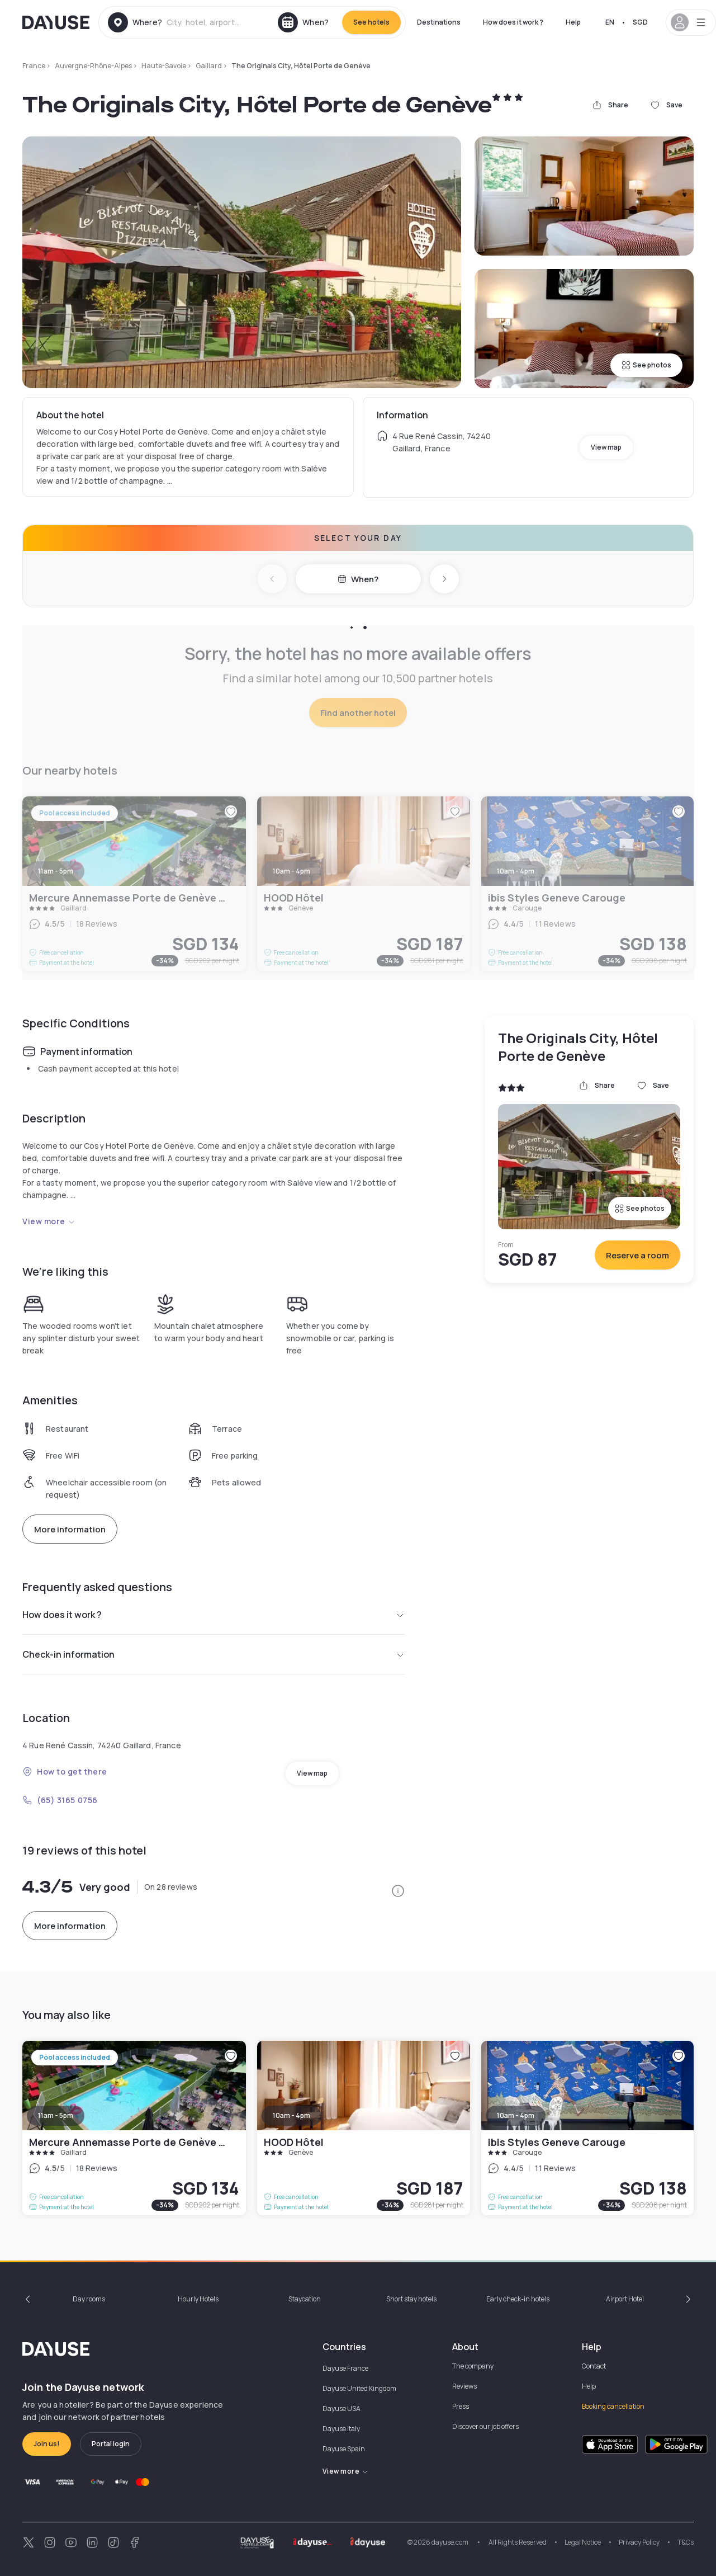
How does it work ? (513, 22)
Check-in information (213, 1654)
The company (473, 2366)
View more (48, 1221)
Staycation (304, 2299)
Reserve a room (637, 1255)
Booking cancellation (613, 2406)
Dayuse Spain (344, 2449)
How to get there (64, 1771)
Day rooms (89, 2299)
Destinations (439, 22)
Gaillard (209, 65)
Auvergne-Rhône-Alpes (93, 65)
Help (573, 22)
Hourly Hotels (198, 2299)
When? (358, 579)
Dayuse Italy (341, 2428)
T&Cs (685, 2542)
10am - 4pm (291, 2115)
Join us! (47, 2443)
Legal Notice (583, 2542)
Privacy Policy (639, 2542)
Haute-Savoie (163, 65)
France (33, 65)
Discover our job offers (485, 2426)
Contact (594, 2366)
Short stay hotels (411, 2299)
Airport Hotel (625, 2299)
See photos (646, 365)
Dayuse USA (342, 2408)
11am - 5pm (55, 2115)
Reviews (464, 2386)
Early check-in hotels (517, 2299)
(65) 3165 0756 (60, 1800)
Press (460, 2406)
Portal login (111, 2443)
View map (606, 447)
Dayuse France (345, 2368)
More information (70, 1529)
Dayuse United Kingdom (359, 2388)
